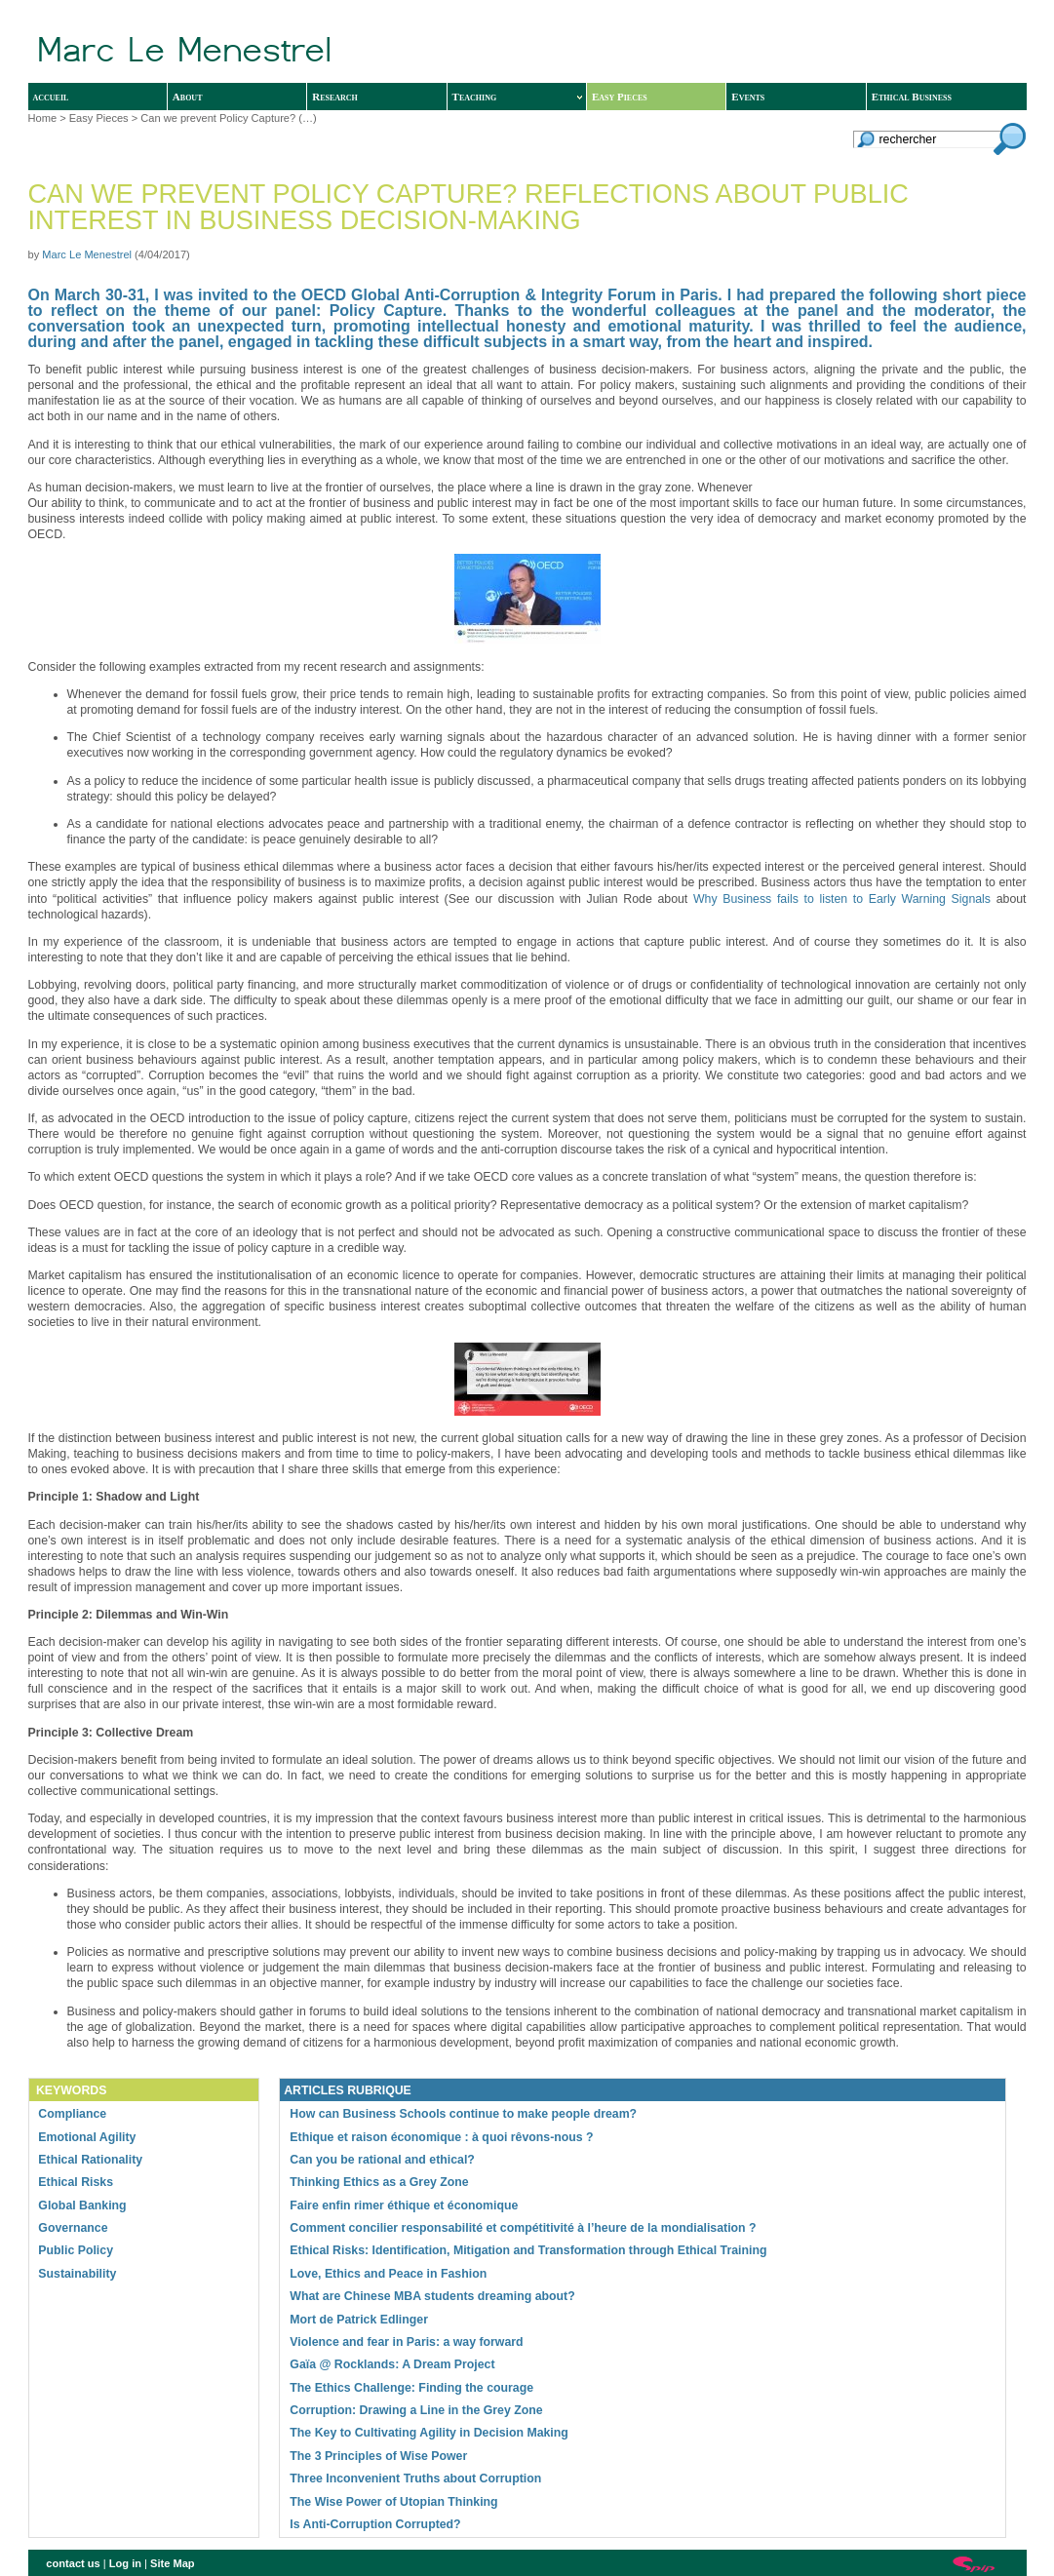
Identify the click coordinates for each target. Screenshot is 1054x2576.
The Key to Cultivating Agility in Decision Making (429, 2432)
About (188, 96)
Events (747, 96)
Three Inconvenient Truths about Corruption (415, 2478)
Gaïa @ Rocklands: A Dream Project (392, 2364)
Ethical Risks (75, 2182)
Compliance (72, 2114)
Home (43, 118)
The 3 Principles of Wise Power (378, 2456)
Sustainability (77, 2274)
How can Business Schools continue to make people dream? (463, 2114)
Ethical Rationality (90, 2159)
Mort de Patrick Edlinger (359, 2319)
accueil (51, 96)
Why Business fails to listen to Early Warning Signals (842, 899)
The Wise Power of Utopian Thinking (393, 2502)
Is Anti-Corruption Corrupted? (375, 2524)
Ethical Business (912, 96)
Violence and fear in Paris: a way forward (406, 2342)
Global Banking (82, 2205)
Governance (72, 2228)
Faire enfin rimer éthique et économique (404, 2205)
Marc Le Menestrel (87, 254)
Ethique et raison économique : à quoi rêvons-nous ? (441, 2137)
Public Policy (75, 2250)
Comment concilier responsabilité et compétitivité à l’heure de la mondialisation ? (523, 2228)
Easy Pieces (619, 96)
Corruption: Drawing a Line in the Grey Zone (416, 2410)
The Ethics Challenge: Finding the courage (411, 2388)
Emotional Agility (87, 2137)
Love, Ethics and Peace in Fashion (388, 2274)
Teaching (517, 96)
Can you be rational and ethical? (382, 2159)
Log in (125, 2563)
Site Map (172, 2563)
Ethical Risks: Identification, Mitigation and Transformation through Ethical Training (528, 2250)
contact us (72, 2563)
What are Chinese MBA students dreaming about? (432, 2296)
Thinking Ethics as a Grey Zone (379, 2182)
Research (335, 96)
